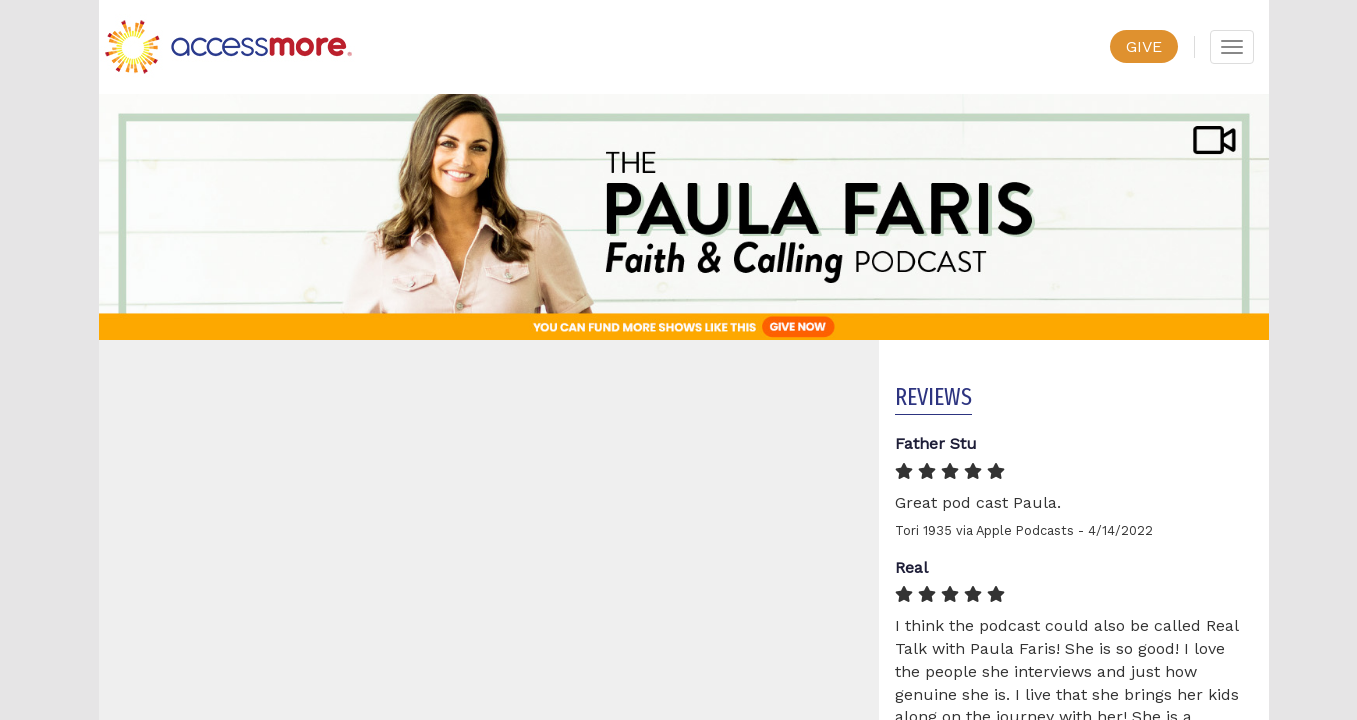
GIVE (1144, 46)
